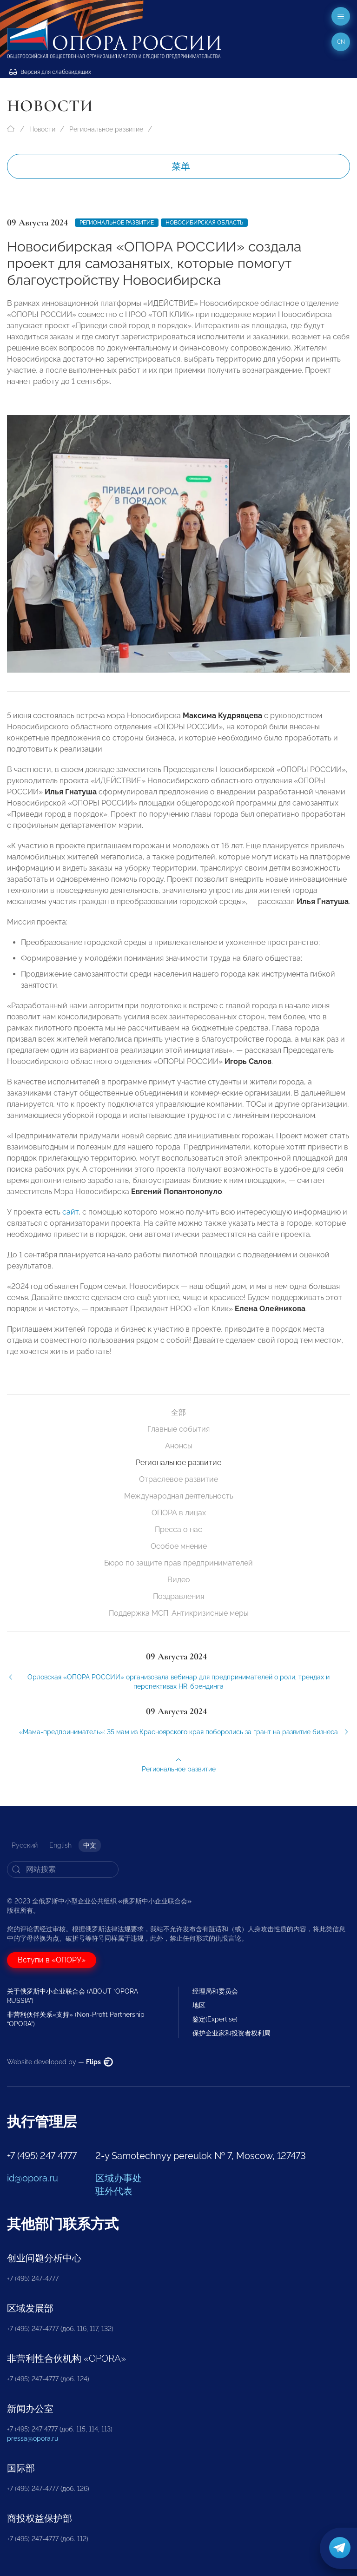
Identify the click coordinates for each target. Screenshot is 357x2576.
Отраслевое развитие (178, 1479)
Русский (25, 1845)
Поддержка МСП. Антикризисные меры (179, 1613)
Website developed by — (60, 2062)
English (60, 1845)
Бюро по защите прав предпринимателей (178, 1563)
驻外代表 (113, 2191)
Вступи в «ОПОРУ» (52, 1959)
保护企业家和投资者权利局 (231, 2033)
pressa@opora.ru (32, 2438)
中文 (89, 1845)
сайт (70, 1218)
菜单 (181, 166)
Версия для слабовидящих (50, 72)
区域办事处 (118, 2178)
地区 (198, 2005)
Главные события (178, 1429)
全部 (178, 1412)
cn (341, 42)
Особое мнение (179, 1546)
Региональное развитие (106, 129)
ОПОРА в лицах (179, 1512)
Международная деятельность (178, 1496)
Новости (42, 129)
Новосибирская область (204, 222)
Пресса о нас (178, 1529)
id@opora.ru (32, 2178)
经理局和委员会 (215, 1991)
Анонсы (178, 1445)
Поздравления (178, 1596)
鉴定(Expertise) (215, 2019)
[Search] (63, 1869)
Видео (178, 1579)
